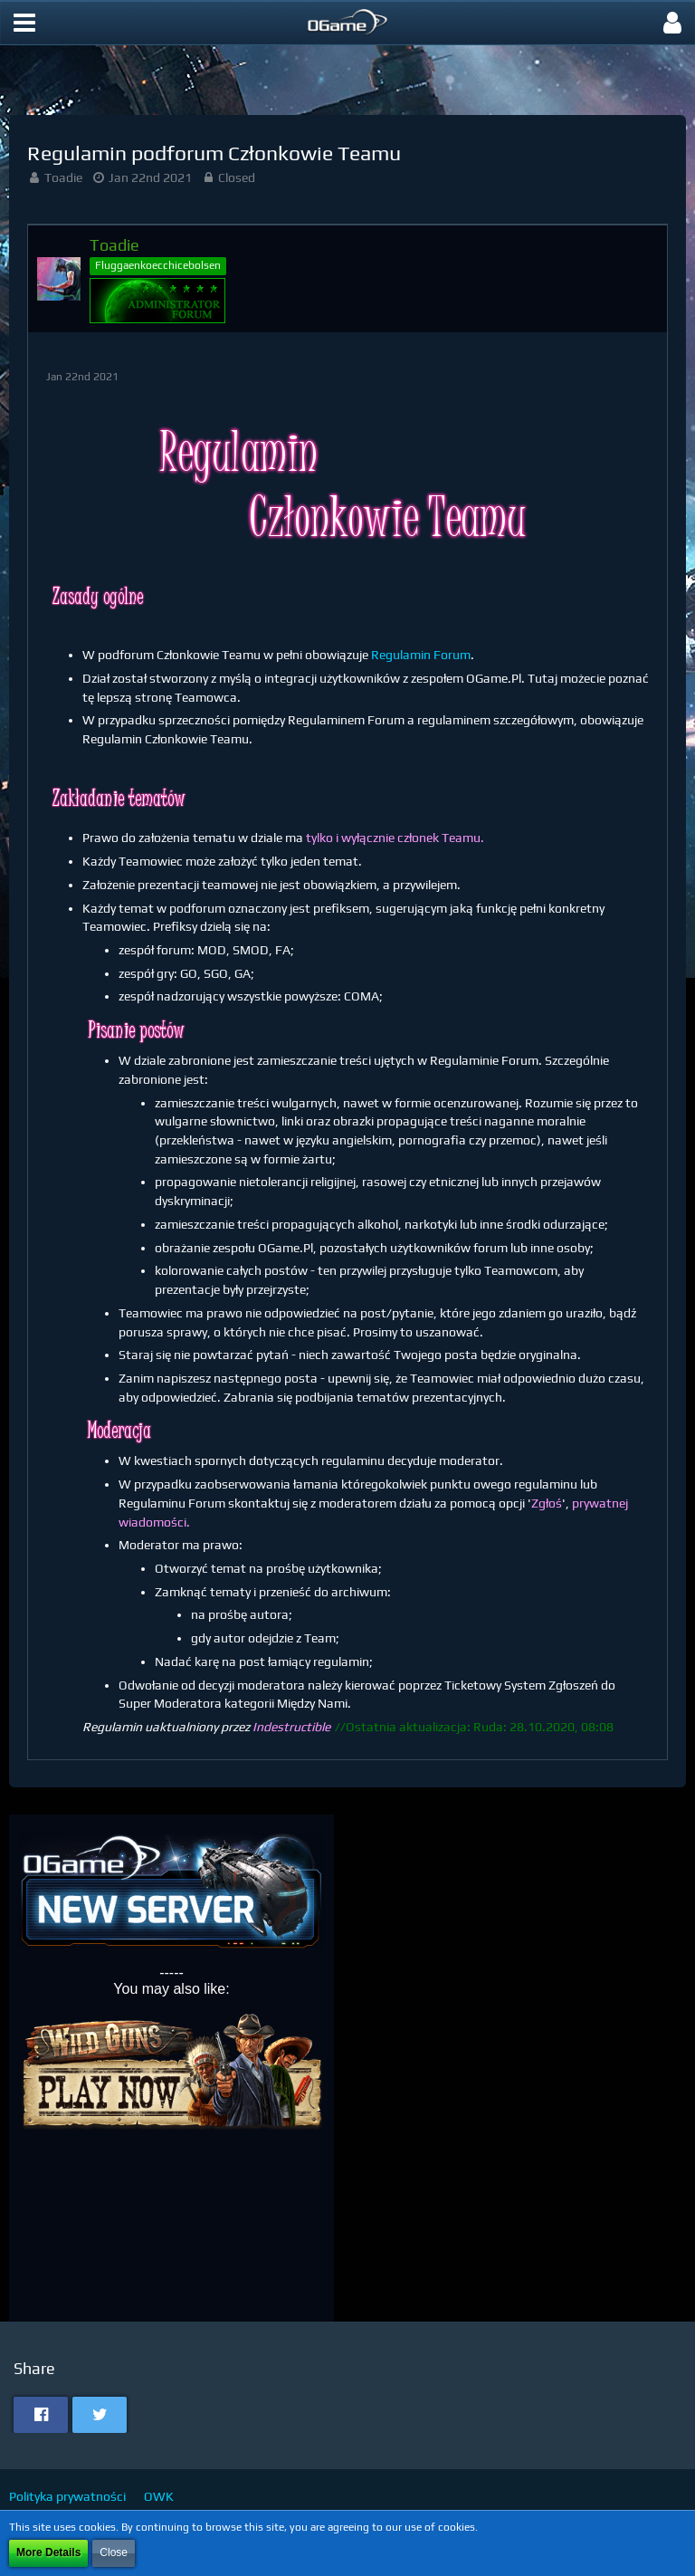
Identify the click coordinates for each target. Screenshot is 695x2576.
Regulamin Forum (421, 654)
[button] (24, 22)
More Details (48, 2552)
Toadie (63, 177)
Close (114, 2552)
